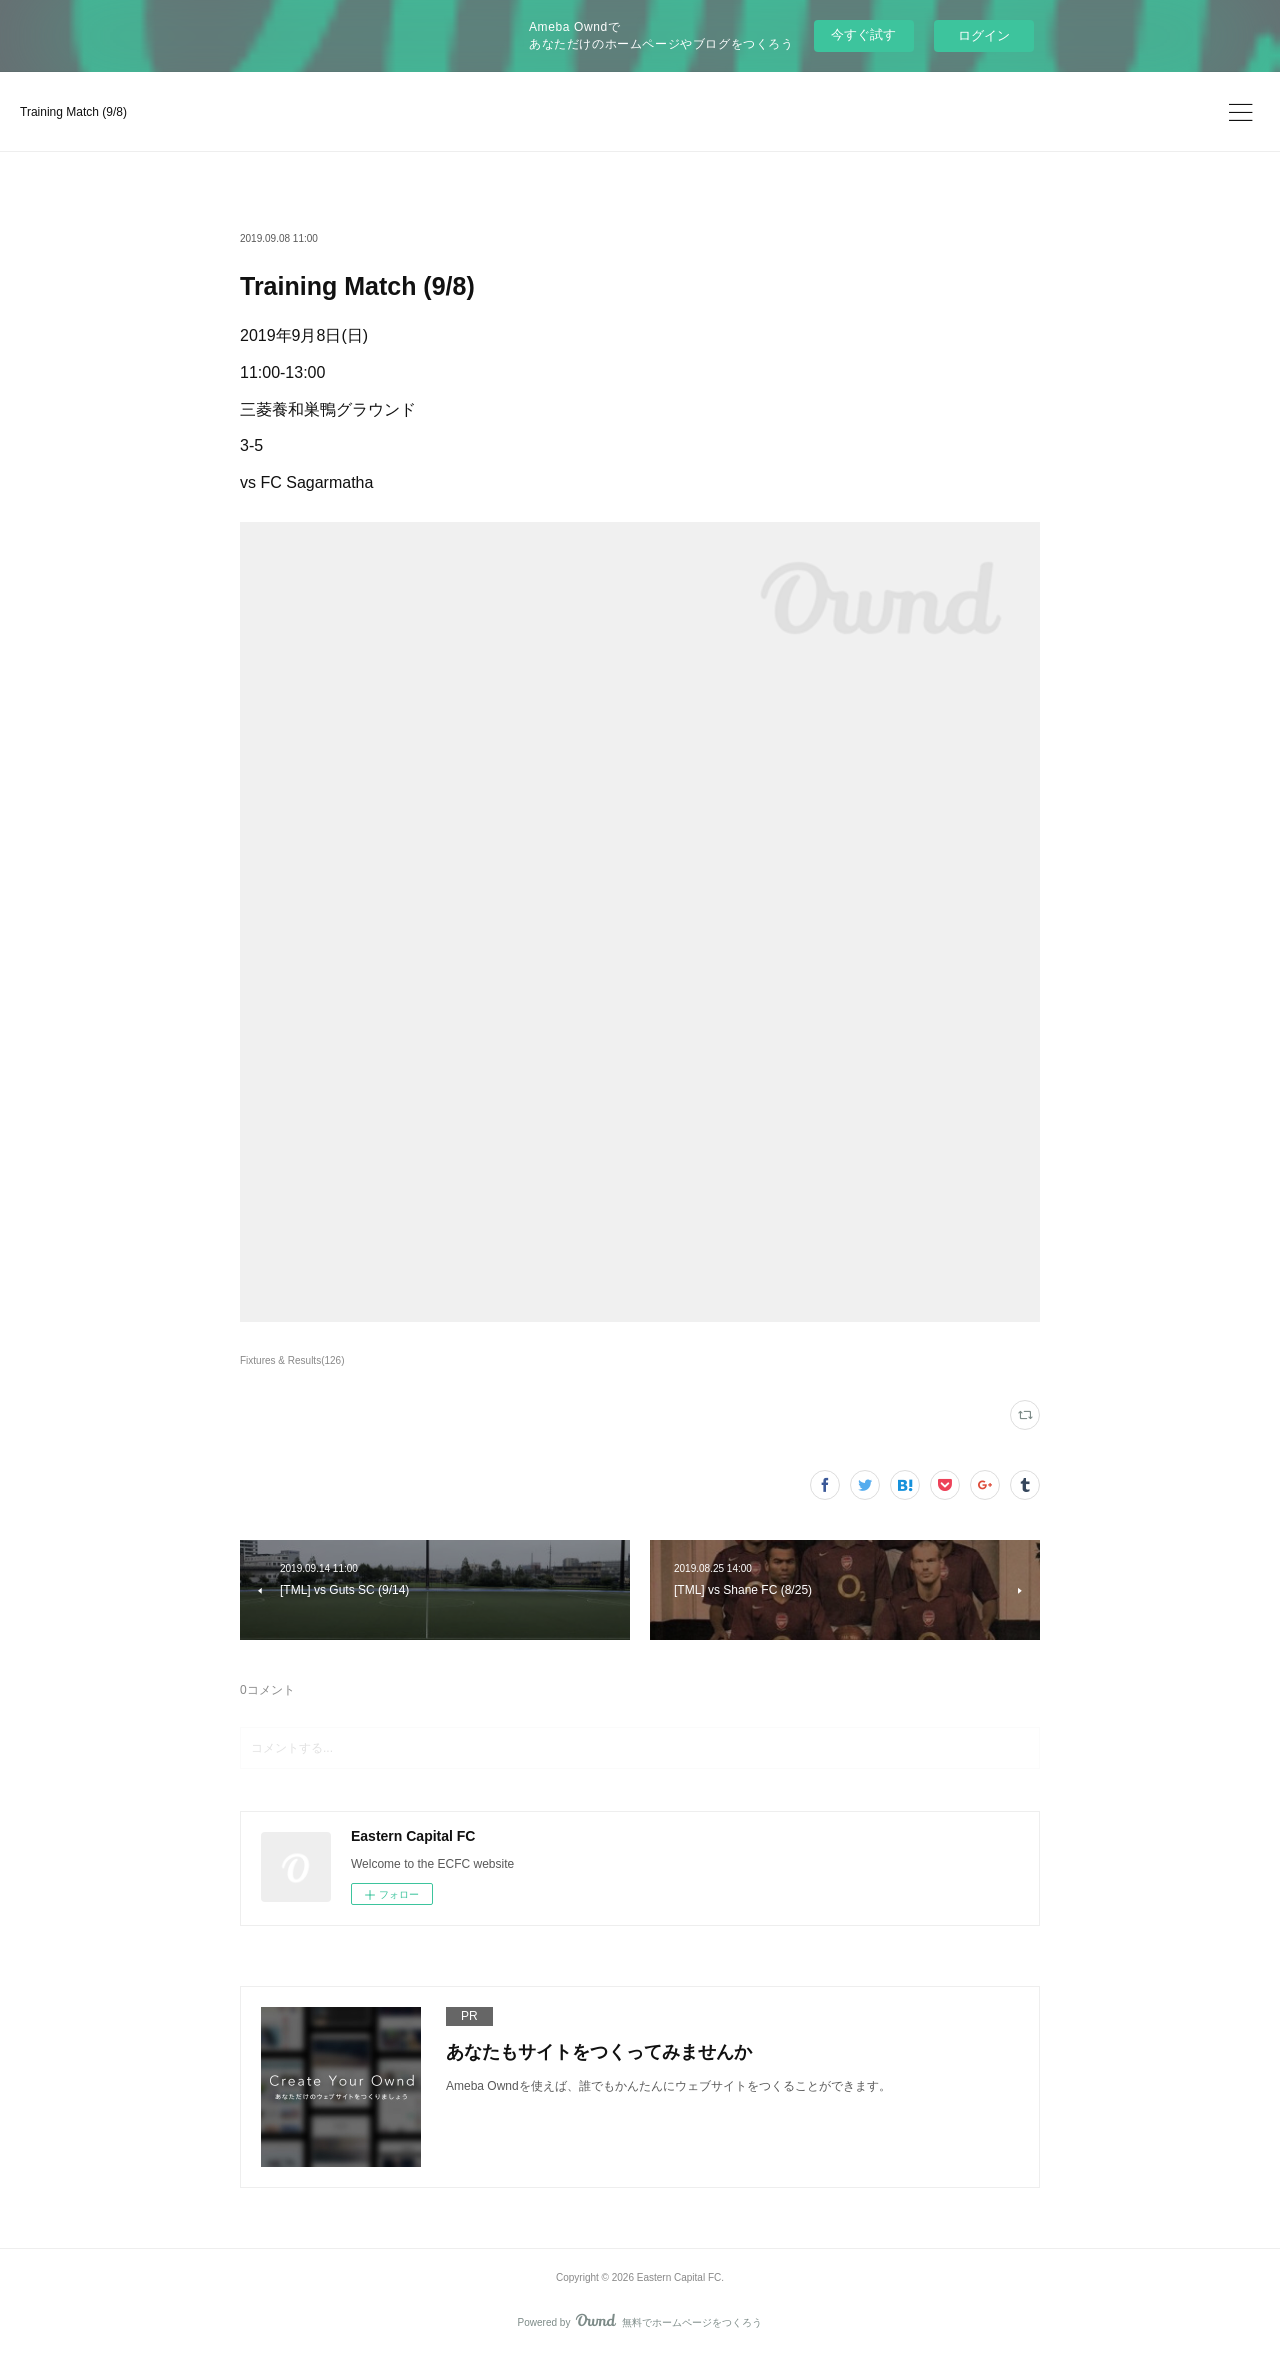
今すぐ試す (863, 34)
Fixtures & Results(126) (292, 1360)
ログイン (984, 35)
